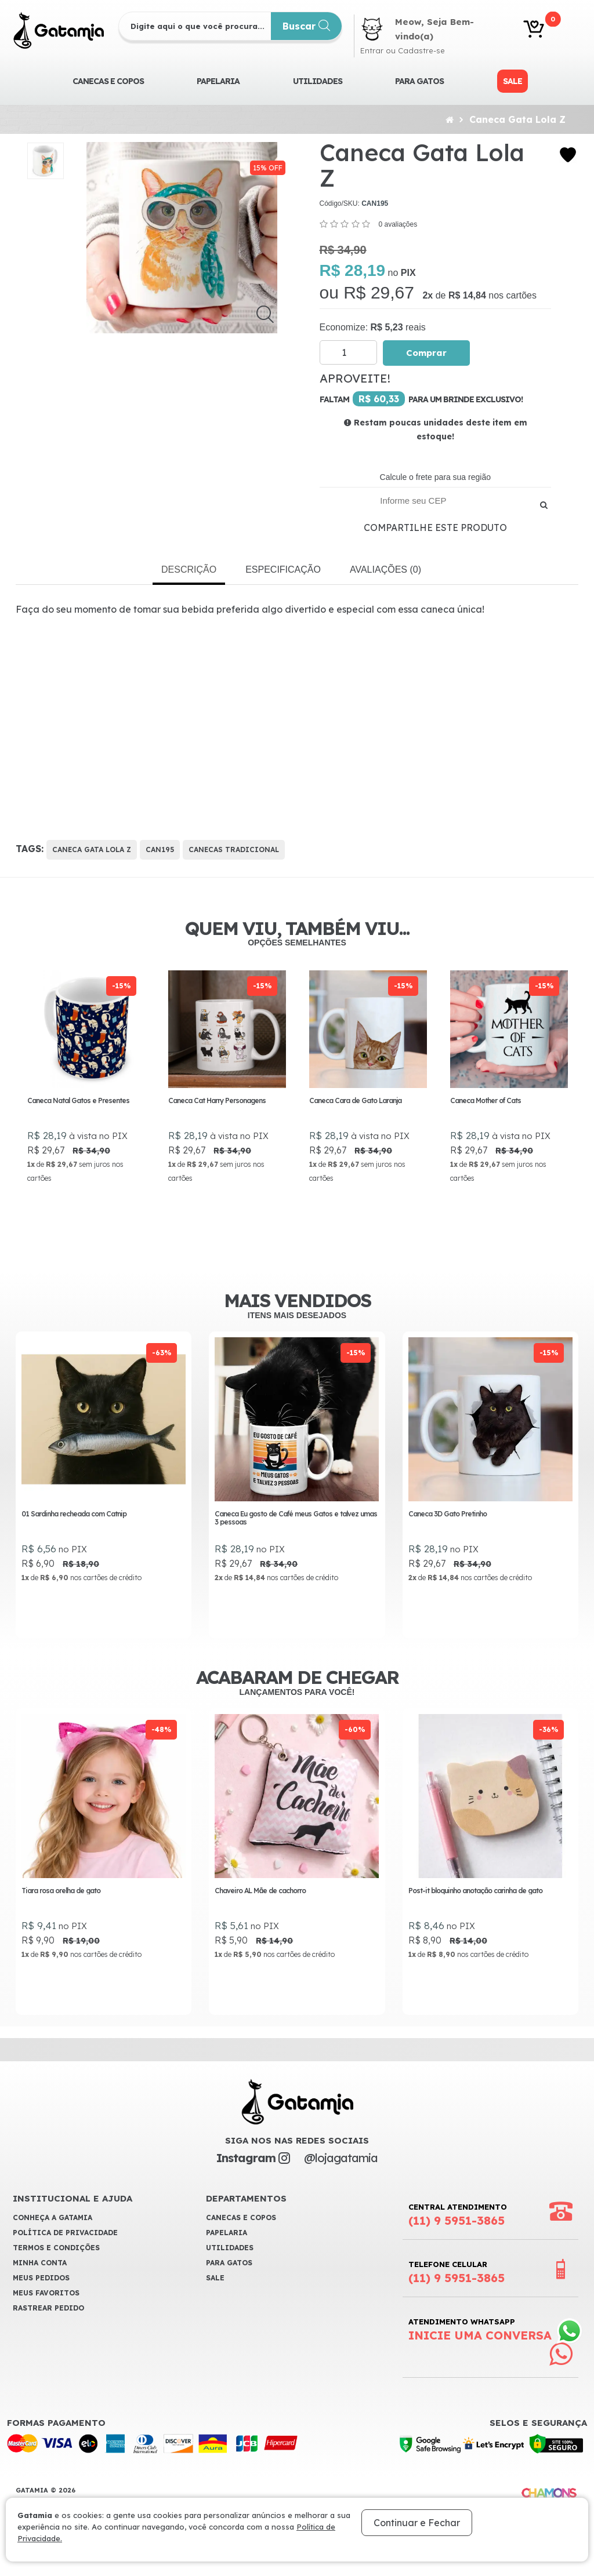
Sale (512, 81)
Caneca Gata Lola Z (517, 119)
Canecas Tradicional (234, 849)
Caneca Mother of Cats (486, 1100)
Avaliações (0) (385, 569)
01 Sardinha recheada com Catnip (73, 1530)
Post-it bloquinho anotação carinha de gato (475, 1908)
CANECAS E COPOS (108, 81)
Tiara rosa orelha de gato (60, 1908)
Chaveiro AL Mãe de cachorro (260, 1908)
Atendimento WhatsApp (480, 2349)
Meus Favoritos (46, 2312)
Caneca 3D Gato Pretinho (447, 1530)
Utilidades (317, 81)
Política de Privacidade (65, 2252)
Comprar (426, 352)
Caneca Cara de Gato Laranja (356, 1100)
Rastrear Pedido (48, 2327)
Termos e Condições (56, 2267)
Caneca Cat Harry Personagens (217, 1100)
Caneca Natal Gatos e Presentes (79, 1100)
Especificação (283, 569)
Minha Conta (40, 2282)
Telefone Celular (456, 2292)
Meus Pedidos (41, 2297)
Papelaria (218, 81)
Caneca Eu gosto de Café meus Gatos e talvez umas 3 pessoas (296, 1533)
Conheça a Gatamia (52, 2237)
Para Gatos (419, 81)
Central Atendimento (457, 2234)
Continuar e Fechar (417, 2522)
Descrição (188, 569)
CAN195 (160, 849)
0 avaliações (397, 224)
